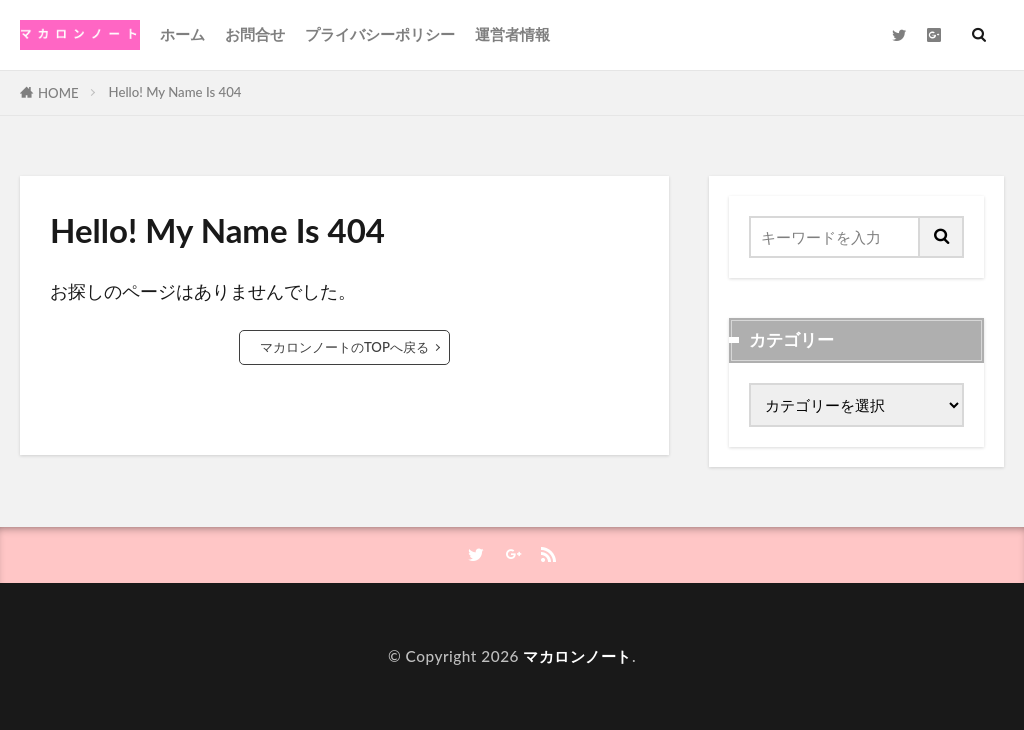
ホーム (182, 34)
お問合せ (255, 34)
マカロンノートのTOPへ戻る (344, 347)
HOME (58, 93)
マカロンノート (577, 656)
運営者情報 (512, 34)
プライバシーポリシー (380, 34)
